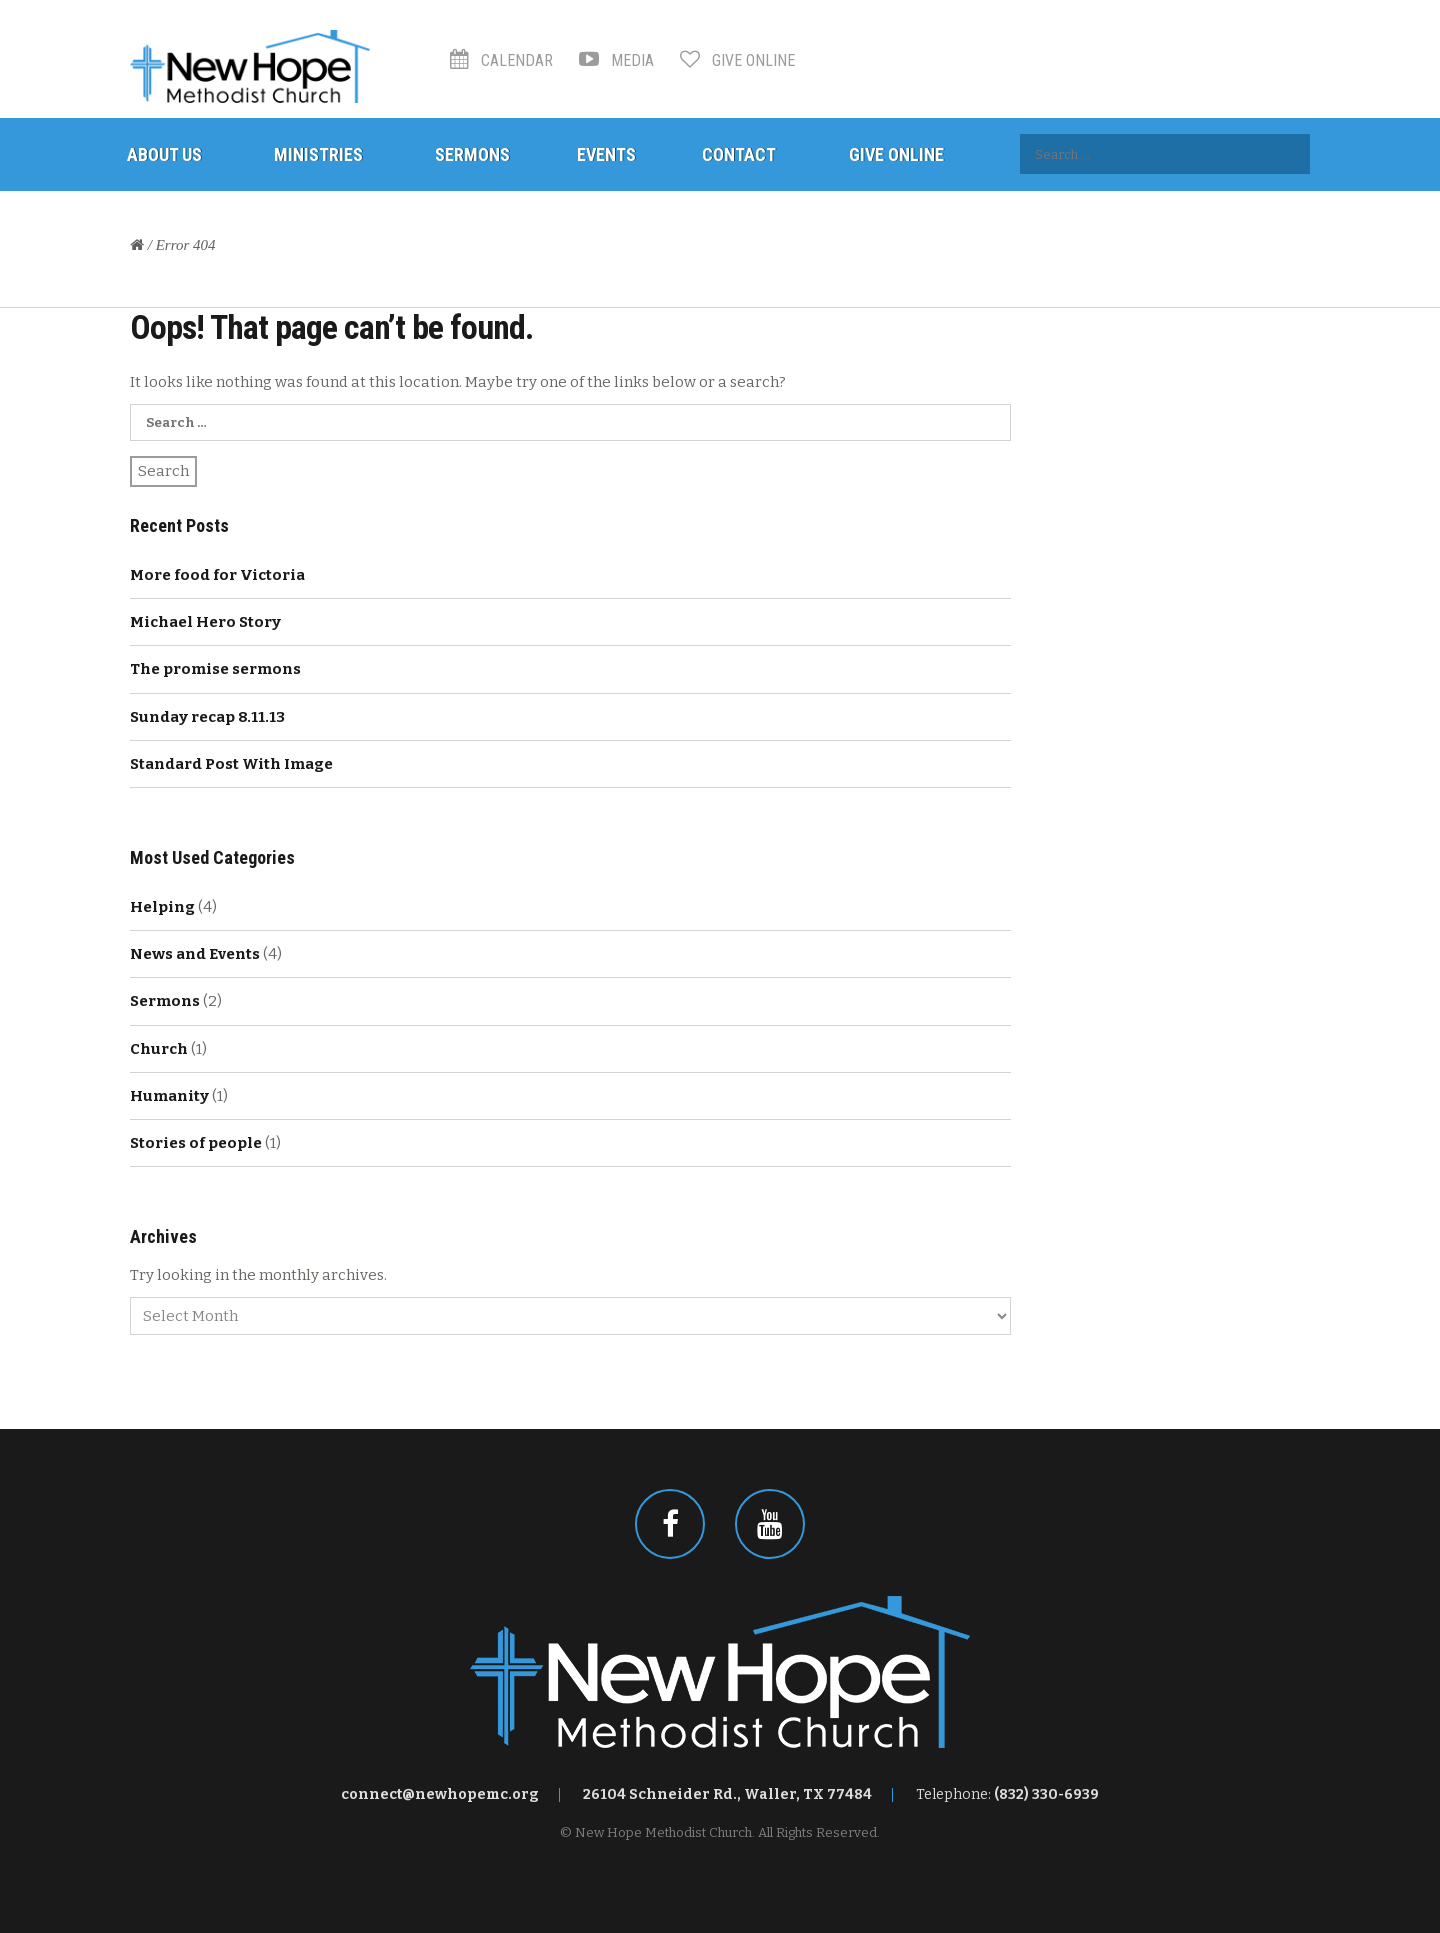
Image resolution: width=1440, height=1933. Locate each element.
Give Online (737, 60)
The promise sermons (215, 669)
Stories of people (196, 1143)
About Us (164, 154)
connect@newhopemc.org (440, 1794)
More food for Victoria (217, 575)
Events (606, 154)
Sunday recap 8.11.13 (207, 717)
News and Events (195, 954)
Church (159, 1049)
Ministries (318, 154)
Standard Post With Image (231, 764)
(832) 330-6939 (1046, 1794)
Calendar (501, 60)
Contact (739, 154)
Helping (162, 907)
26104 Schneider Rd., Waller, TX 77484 (727, 1794)
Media (616, 60)
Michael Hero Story (205, 622)
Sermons (472, 154)
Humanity (169, 1096)
